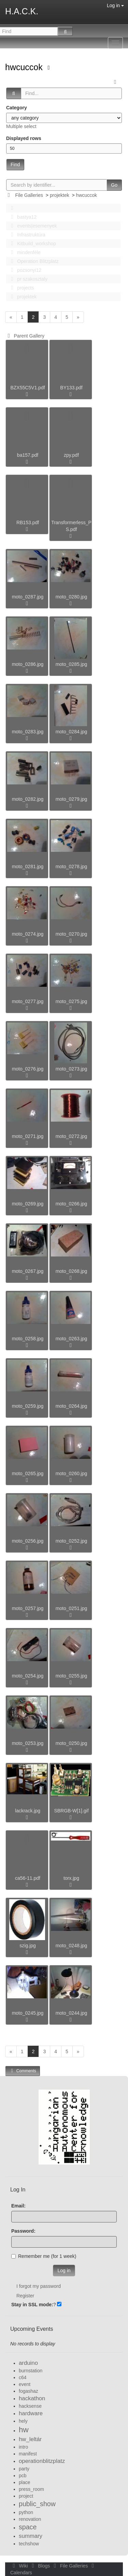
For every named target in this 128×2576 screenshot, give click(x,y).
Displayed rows (23, 138)
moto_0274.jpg (28, 934)
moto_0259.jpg (28, 1406)
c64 (23, 2377)
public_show (37, 2504)
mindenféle (24, 252)
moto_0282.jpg (28, 799)
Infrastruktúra (26, 234)
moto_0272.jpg (71, 1136)
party (24, 2468)
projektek (59, 195)
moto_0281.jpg (28, 866)
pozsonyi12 (24, 270)
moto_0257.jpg (28, 1608)
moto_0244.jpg (71, 2013)
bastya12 (22, 217)
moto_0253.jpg (28, 1743)
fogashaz (28, 2391)
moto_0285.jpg (71, 664)
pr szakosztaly (27, 279)
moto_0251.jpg (71, 1608)
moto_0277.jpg (28, 1001)
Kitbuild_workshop (31, 243)
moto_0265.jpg (28, 1473)
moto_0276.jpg (28, 1069)
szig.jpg (27, 1945)
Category (16, 107)
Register (25, 2295)
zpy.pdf (71, 455)
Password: (23, 2231)
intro (23, 2447)
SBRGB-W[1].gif (71, 1810)
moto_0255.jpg (71, 1676)
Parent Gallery (24, 336)
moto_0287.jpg (28, 596)
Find (15, 164)
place (24, 2482)
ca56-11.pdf (27, 1878)
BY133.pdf (71, 387)
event (24, 2384)
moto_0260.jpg (71, 1473)
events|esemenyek (32, 226)
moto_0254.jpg (28, 1676)
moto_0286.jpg (28, 664)
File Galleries (29, 195)
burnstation (30, 2370)
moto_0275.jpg (71, 1001)
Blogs (40, 2566)
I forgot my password (38, 2286)
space (28, 2527)
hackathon (32, 2398)
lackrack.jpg (27, 1810)
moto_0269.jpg (28, 1203)
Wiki (19, 2566)
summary (30, 2536)
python (26, 2512)
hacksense (30, 2406)
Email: (18, 2205)
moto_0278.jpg (71, 866)
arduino (28, 2363)
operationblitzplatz (42, 2461)
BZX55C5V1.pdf (27, 387)
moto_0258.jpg (28, 1338)
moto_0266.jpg (71, 1203)
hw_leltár (30, 2439)
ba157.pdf (27, 455)
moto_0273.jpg (71, 1069)
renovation (30, 2519)
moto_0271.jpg (28, 1136)
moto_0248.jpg (71, 1945)
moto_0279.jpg (71, 799)
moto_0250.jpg (71, 1743)
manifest (28, 2453)
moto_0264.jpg (71, 1406)
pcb (23, 2475)
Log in (115, 5)
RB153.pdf (27, 522)
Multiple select (21, 126)
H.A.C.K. (21, 11)
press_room (31, 2489)
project (26, 2496)
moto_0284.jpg (71, 731)
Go (114, 185)
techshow (29, 2543)
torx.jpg (71, 1878)
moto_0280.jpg (71, 596)
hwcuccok (25, 67)
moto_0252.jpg (71, 1541)
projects (20, 288)
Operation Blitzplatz (33, 261)
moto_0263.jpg (71, 1338)
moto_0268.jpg (71, 1271)
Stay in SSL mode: (32, 2304)
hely (23, 2421)
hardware (31, 2413)
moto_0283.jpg (28, 731)
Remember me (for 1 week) (43, 2256)
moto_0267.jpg (28, 1271)
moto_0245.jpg (28, 2013)
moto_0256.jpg (28, 1541)
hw (24, 2429)
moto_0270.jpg (71, 934)
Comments (22, 2070)
